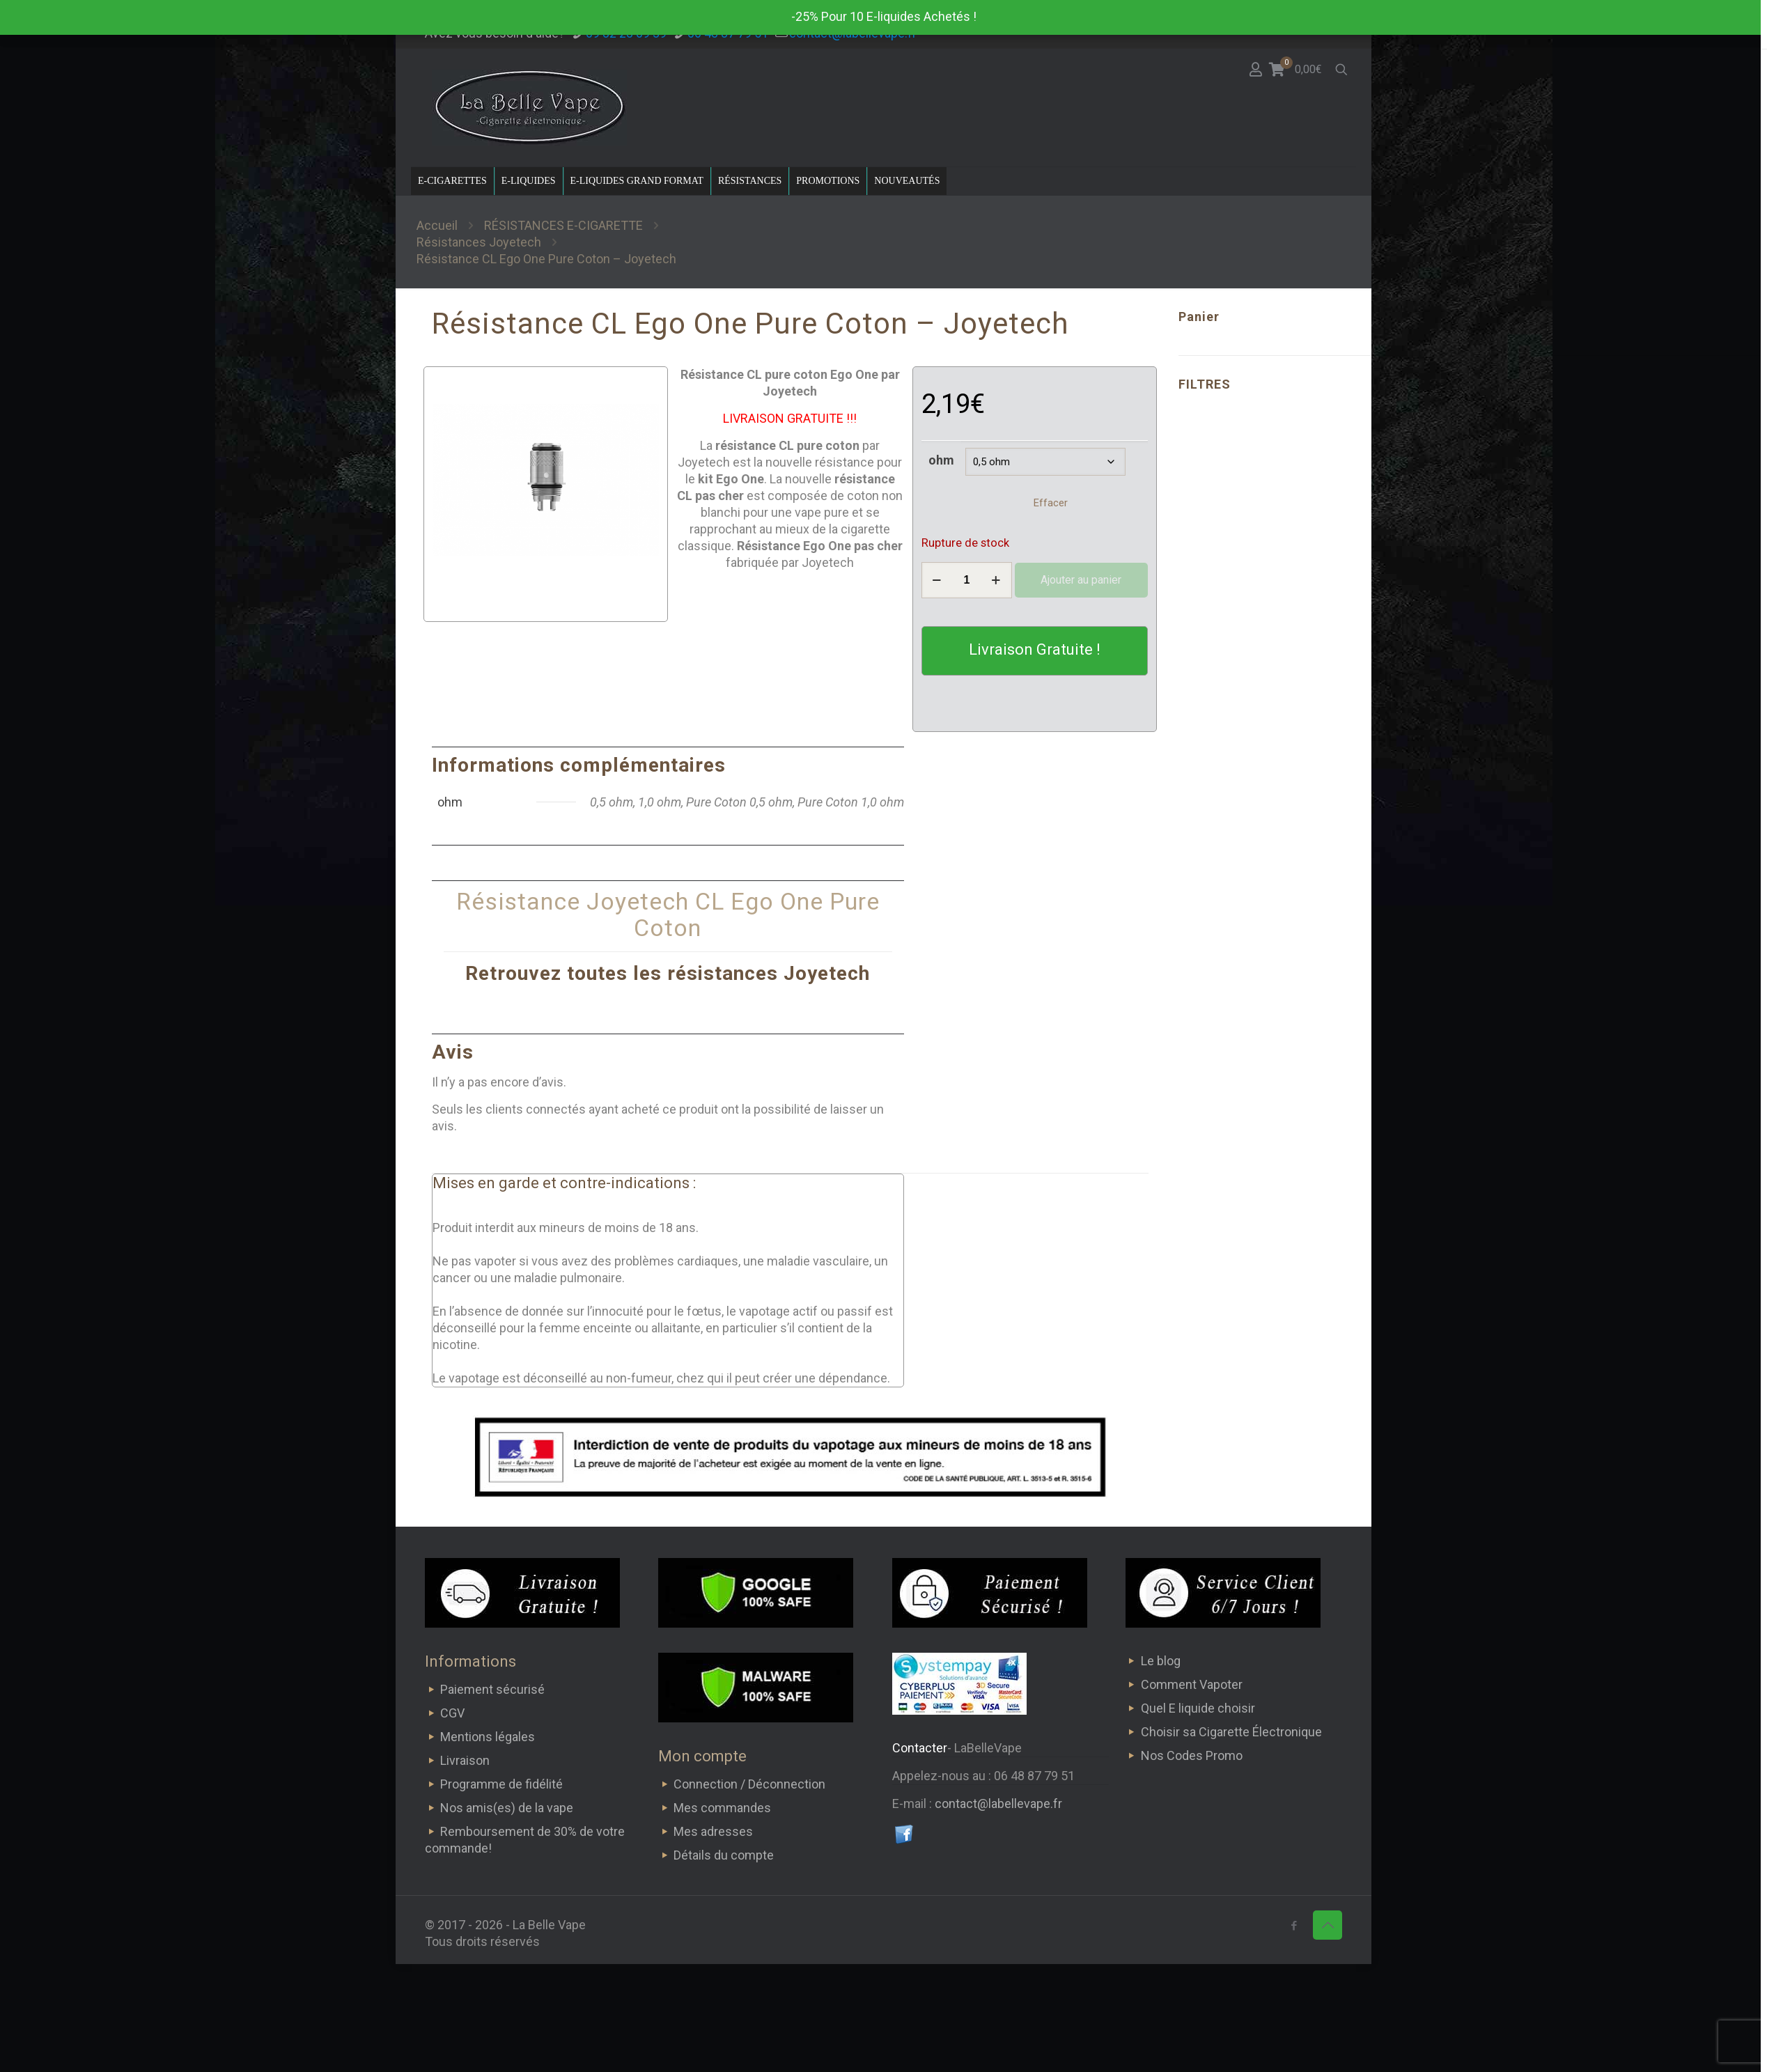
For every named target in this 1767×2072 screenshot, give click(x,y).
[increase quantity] (996, 580)
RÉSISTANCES (749, 181)
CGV (452, 1713)
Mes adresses (713, 1831)
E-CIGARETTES (452, 181)
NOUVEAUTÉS (907, 181)
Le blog (1161, 1660)
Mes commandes (722, 1807)
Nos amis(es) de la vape (506, 1807)
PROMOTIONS (827, 181)
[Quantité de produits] (966, 580)
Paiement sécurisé (492, 1689)
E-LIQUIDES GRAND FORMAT (636, 181)
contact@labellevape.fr (998, 1803)
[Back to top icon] (1327, 1925)
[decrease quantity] (937, 580)
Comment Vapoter (1192, 1684)
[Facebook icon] (1294, 1925)
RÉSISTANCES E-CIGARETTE (563, 225)
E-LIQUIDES (528, 181)
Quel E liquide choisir (1198, 1708)
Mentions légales (487, 1736)
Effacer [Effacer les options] (1051, 503)
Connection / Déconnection (749, 1784)
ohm (941, 460)
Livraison (465, 1760)
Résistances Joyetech (479, 242)
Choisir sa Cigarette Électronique (1231, 1731)
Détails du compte (724, 1855)
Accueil (437, 225)
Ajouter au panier (1081, 579)
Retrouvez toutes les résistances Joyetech (667, 973)
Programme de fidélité (501, 1784)
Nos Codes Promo (1192, 1755)
